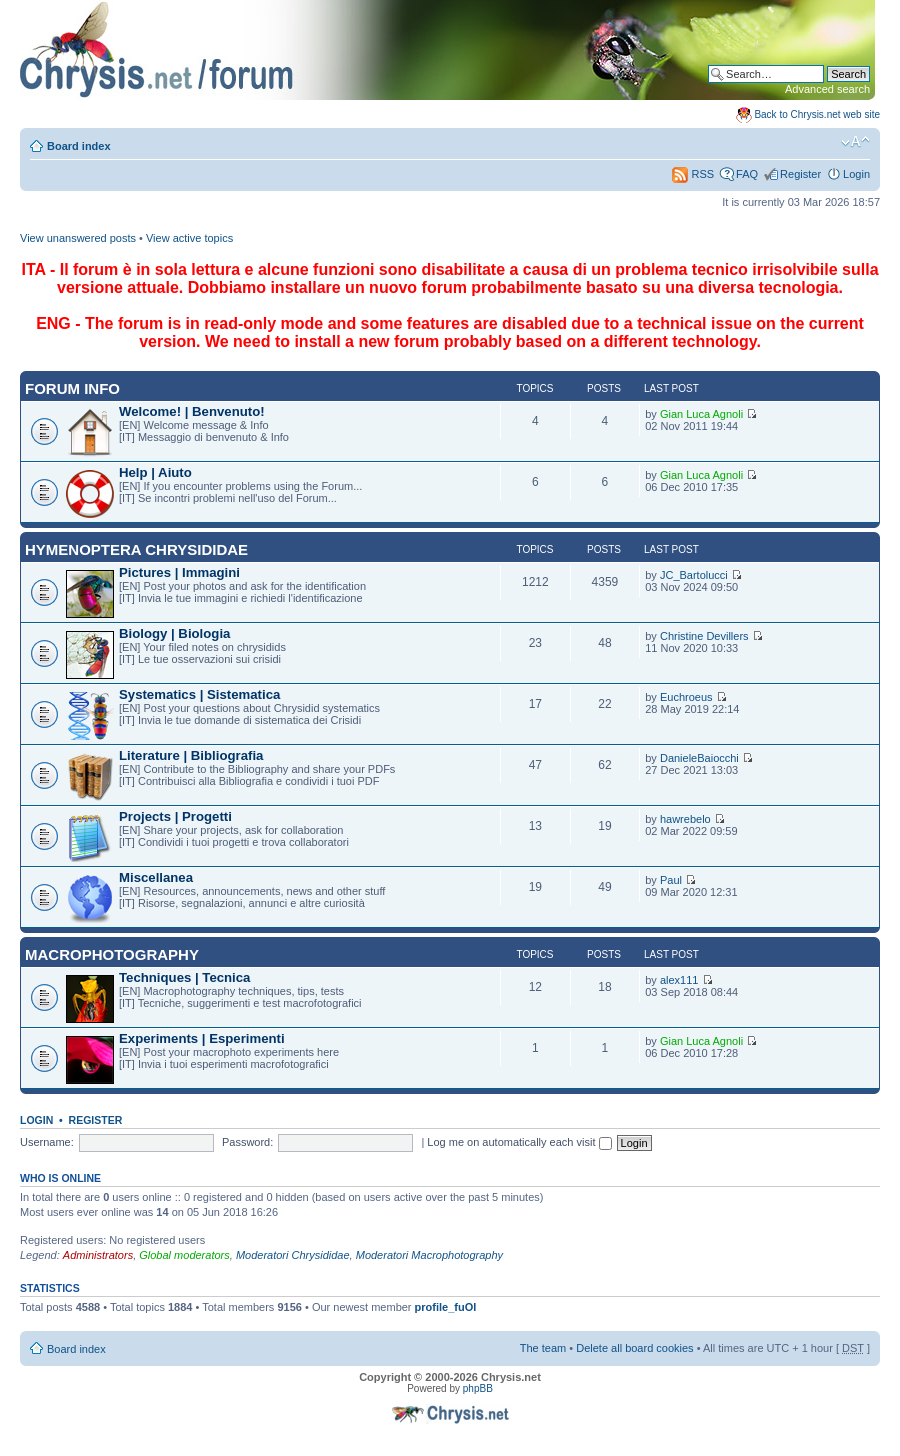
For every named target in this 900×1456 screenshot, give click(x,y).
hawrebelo (685, 819)
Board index (79, 146)
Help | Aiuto (155, 472)
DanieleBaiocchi (699, 758)
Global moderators (184, 1255)
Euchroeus (686, 697)
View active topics (189, 238)
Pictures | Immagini (179, 572)
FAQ (747, 174)
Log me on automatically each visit (519, 1142)
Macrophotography (112, 954)
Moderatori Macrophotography (429, 1255)
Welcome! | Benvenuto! (192, 411)
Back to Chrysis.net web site (817, 114)
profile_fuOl (446, 1307)
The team (543, 1348)
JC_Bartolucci (694, 575)
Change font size (855, 142)
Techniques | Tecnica (184, 977)
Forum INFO (72, 388)
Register (800, 174)
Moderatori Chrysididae (293, 1255)
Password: (247, 1142)
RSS (693, 174)
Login (856, 174)
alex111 (679, 980)
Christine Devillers (704, 636)
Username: (47, 1142)
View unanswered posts (78, 238)
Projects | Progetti (175, 816)
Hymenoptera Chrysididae (136, 549)
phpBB (478, 1388)
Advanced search (827, 89)
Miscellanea (156, 877)
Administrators (98, 1255)
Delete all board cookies (634, 1348)
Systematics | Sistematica (199, 694)
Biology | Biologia (174, 633)
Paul (671, 880)
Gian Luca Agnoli (701, 414)
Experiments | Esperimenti (202, 1038)
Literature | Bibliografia (191, 755)
